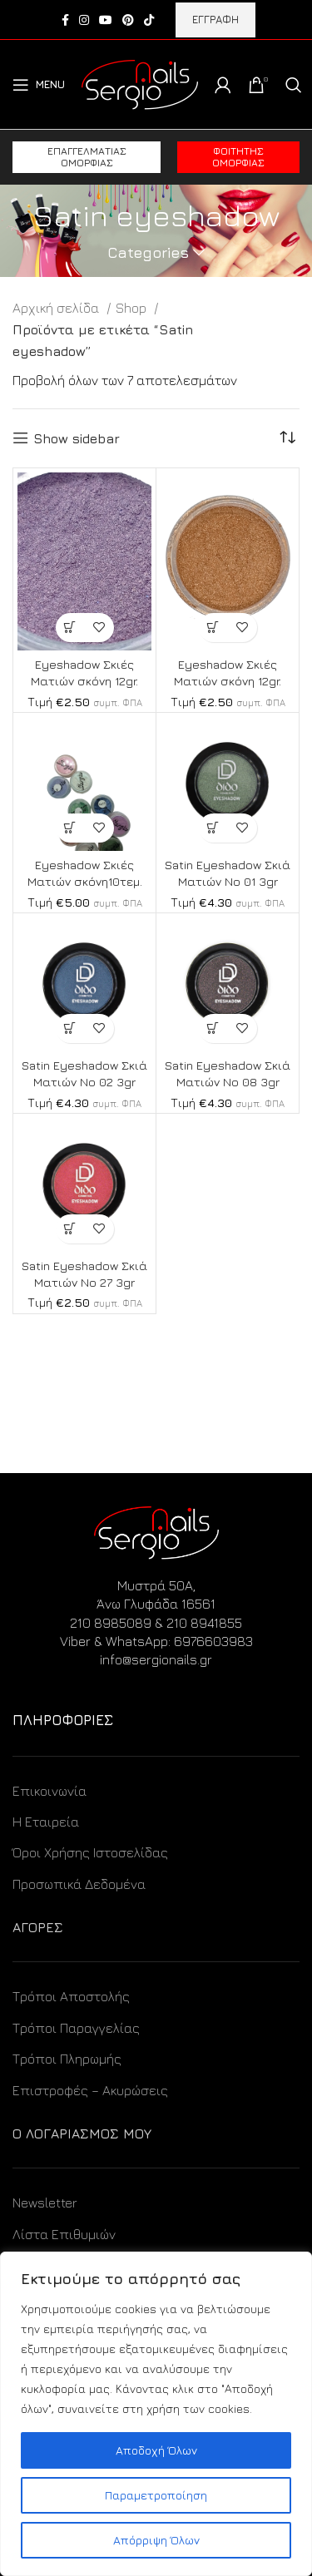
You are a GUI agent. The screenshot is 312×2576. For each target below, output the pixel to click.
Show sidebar (76, 438)
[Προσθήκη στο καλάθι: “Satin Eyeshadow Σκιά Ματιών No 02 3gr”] (70, 1028)
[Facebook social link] (65, 20)
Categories (148, 252)
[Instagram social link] (84, 20)
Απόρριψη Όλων (156, 2540)
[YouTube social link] (105, 20)
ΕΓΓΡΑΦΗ (215, 19)
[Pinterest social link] (128, 20)
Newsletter (44, 2202)
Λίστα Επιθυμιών (64, 2234)
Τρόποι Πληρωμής (66, 2058)
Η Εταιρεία (45, 1821)
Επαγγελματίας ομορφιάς (86, 157)
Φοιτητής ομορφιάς (238, 157)
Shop (133, 307)
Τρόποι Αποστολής (71, 1996)
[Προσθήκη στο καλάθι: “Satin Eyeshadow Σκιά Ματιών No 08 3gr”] (213, 1028)
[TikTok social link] (149, 20)
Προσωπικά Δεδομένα (79, 1883)
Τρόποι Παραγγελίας (76, 2027)
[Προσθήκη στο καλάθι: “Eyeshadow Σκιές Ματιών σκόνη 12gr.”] (70, 627)
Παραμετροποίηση (156, 2495)
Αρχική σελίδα (57, 307)
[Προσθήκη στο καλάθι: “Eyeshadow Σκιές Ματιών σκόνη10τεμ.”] (70, 828)
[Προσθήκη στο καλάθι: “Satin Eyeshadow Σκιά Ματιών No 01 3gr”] (213, 828)
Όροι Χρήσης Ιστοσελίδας (90, 1852)
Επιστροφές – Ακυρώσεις (90, 2090)
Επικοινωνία (49, 1790)
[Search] (293, 84)
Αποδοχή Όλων (156, 2450)
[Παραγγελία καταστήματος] (287, 438)
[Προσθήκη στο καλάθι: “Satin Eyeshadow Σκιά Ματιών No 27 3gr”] (70, 1229)
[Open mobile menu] (38, 84)
